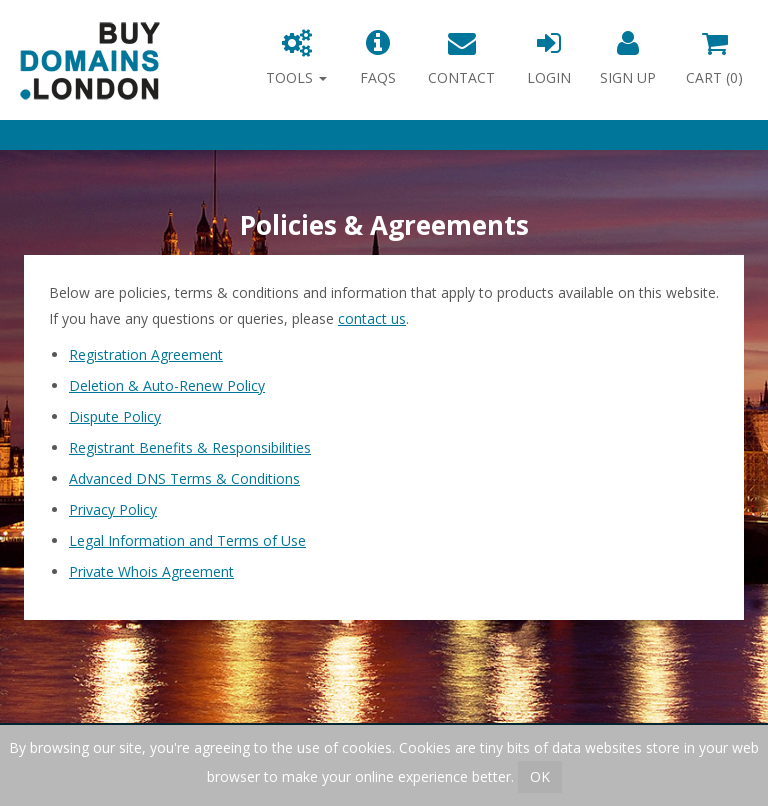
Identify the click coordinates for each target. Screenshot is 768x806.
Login (549, 58)
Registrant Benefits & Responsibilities (190, 447)
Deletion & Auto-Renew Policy (167, 385)
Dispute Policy (115, 416)
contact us (372, 318)
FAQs (378, 58)
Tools (296, 58)
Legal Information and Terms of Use (187, 540)
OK (540, 776)
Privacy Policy (113, 509)
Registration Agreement (146, 354)
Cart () (714, 58)
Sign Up (628, 58)
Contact (461, 58)
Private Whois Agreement (151, 571)
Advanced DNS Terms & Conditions (184, 478)
